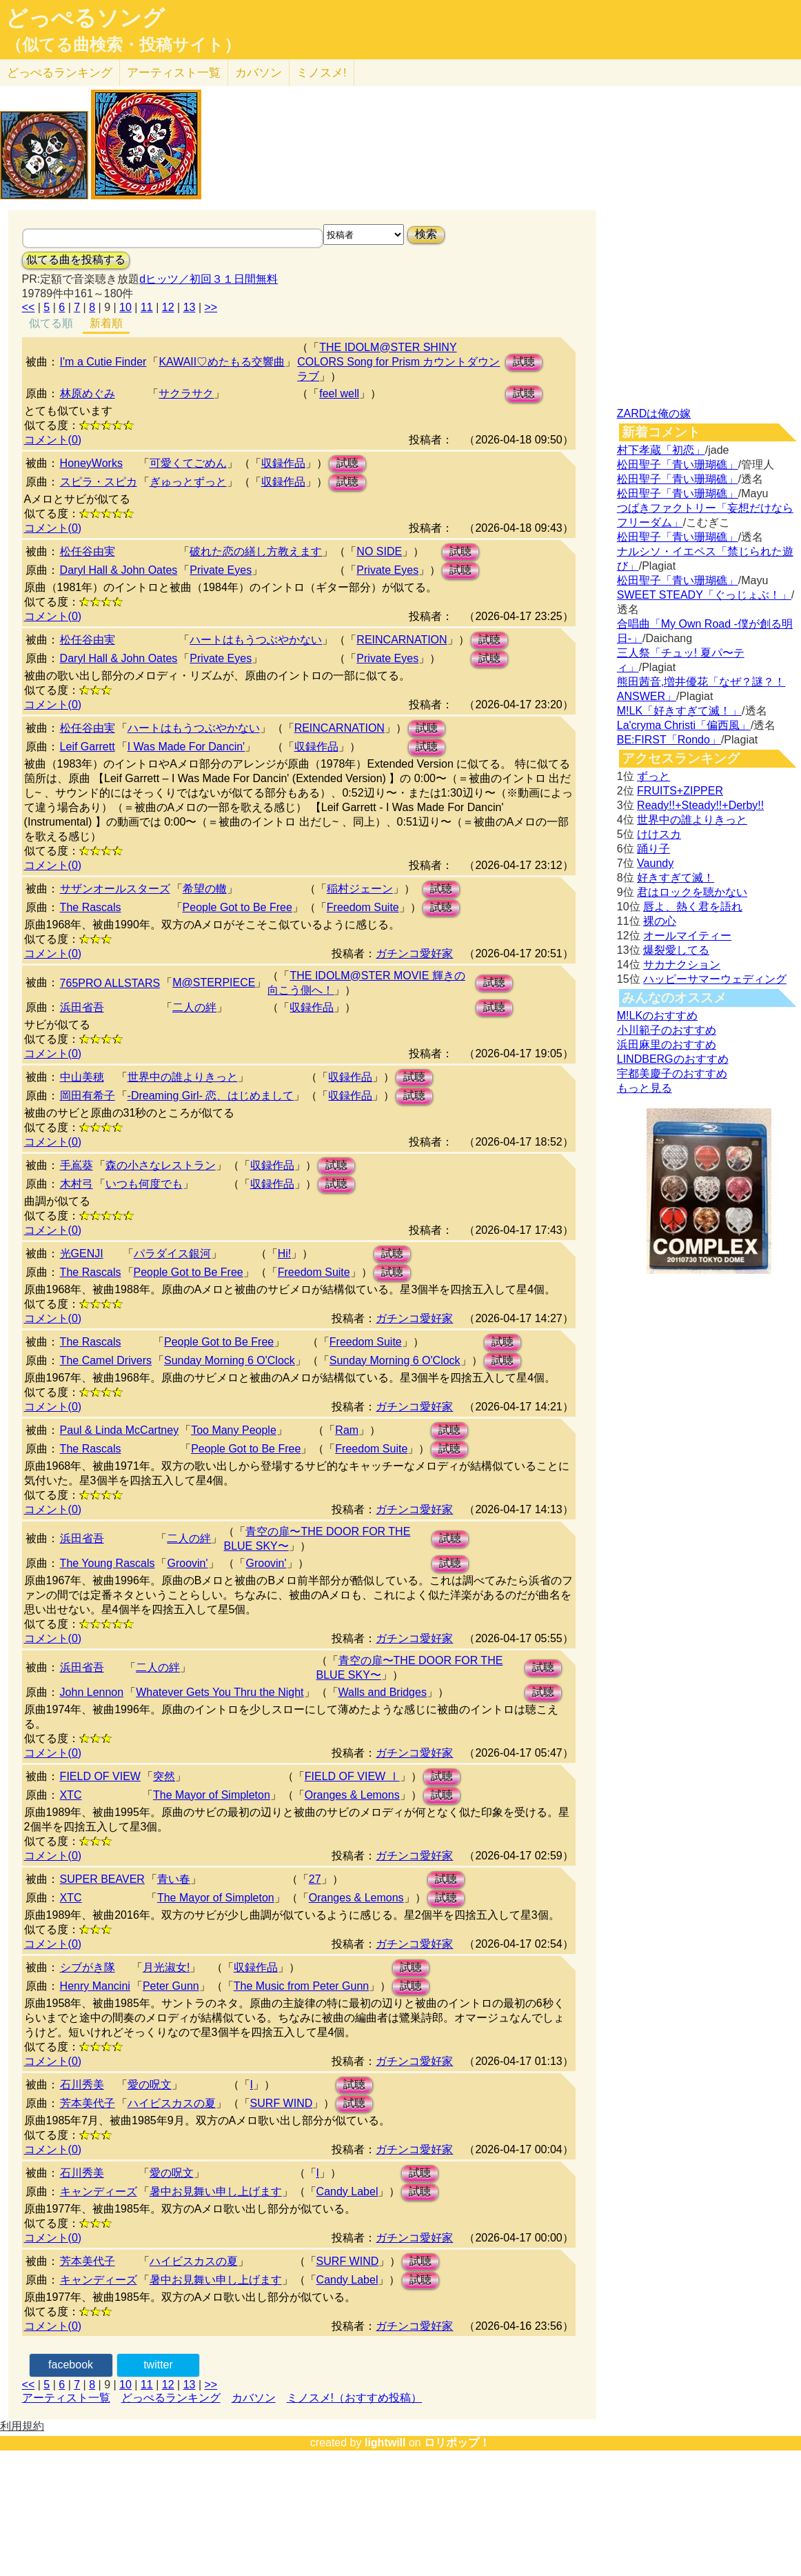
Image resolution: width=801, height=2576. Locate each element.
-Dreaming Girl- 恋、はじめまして (211, 1095)
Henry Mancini (95, 1986)
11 (147, 307)
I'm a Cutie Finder (103, 362)
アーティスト (174, 72)
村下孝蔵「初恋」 (661, 450)
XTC (71, 1795)
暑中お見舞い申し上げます (216, 2191)
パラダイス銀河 (172, 1253)
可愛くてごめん (188, 463)
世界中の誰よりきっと (183, 1077)
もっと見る (644, 1088)
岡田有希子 (87, 1095)
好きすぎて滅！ (675, 877)
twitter (158, 2364)
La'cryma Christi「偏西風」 (684, 725)
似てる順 (51, 323)
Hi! (285, 1253)
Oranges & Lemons (352, 1795)
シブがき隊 (87, 1967)
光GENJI (81, 1253)
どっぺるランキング (171, 2398)
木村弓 (76, 1184)
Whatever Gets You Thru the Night (219, 1692)
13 (189, 307)
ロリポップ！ (457, 2442)
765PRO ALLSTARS (110, 983)
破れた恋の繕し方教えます (256, 551)
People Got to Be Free (237, 907)
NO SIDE (379, 551)
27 (315, 1879)
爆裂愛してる (676, 950)
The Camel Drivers (106, 1360)
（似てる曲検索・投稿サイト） (123, 45)
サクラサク (186, 393)
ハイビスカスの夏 (172, 2103)
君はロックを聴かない (692, 892)
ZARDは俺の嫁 (654, 413)
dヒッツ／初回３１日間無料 (208, 279)
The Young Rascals (107, 1563)
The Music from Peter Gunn (301, 1986)
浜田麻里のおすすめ (666, 1044)
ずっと (653, 776)
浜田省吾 (82, 1007)
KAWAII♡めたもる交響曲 (222, 362)
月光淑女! (166, 1967)
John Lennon (92, 1692)
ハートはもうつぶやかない (256, 640)
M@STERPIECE (213, 982)
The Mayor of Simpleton (211, 1795)
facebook (70, 2364)
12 (168, 307)
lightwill (385, 2442)
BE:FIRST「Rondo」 (669, 740)
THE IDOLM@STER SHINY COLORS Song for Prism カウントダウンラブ (398, 361)
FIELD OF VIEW (100, 1776)
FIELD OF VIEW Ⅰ (352, 1776)
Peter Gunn (171, 1986)
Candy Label (347, 2191)
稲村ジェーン (360, 889)
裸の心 (659, 921)
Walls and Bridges (382, 1692)
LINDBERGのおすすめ (673, 1059)
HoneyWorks (91, 463)
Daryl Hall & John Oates (119, 570)
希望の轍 (205, 889)
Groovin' (187, 1563)
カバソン (258, 72)
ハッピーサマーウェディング (715, 979)
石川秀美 (82, 2084)
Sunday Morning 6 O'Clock (229, 1360)
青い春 (173, 1879)
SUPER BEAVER (102, 1879)
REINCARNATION (401, 640)
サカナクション (681, 964)
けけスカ (659, 834)
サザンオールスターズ (115, 889)
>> (210, 307)
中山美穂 (82, 1077)
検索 (426, 234)
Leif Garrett (87, 746)
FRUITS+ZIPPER (680, 791)
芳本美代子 (87, 2103)
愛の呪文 (150, 2084)
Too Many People (233, 1430)
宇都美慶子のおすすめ (672, 1073)
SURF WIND (281, 2103)
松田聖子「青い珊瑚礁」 (677, 464)
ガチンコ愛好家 (414, 953)
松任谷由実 (87, 551)
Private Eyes (221, 570)
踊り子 (653, 849)
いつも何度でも (144, 1184)
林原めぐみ (87, 393)
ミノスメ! (321, 72)
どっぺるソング (85, 18)
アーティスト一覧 (66, 2398)
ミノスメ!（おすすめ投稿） (354, 2398)
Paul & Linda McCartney (119, 1430)
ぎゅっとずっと (188, 482)
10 (125, 307)
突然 (164, 1776)
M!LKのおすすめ (657, 1015)
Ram (346, 1430)
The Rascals (90, 907)
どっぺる (59, 72)
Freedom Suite (363, 907)
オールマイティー (687, 935)
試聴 (524, 362)
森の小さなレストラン (160, 1165)
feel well (339, 393)
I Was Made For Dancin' (186, 746)
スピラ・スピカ (98, 482)
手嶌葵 (76, 1165)
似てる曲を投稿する (75, 260)
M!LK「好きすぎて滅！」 (679, 711)
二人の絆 (194, 1007)
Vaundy (655, 863)
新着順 (106, 323)
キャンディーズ (98, 2191)
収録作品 (283, 463)
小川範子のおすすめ (666, 1030)
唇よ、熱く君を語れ (692, 906)
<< (28, 307)
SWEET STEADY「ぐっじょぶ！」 (704, 595)
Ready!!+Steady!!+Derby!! (700, 805)
